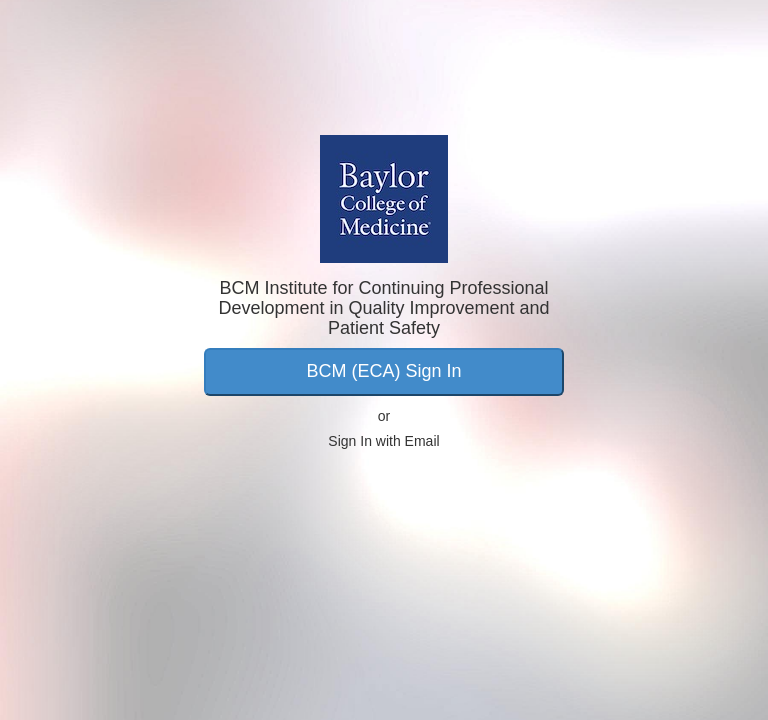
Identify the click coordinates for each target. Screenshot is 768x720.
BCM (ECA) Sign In (383, 371)
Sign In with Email (383, 441)
